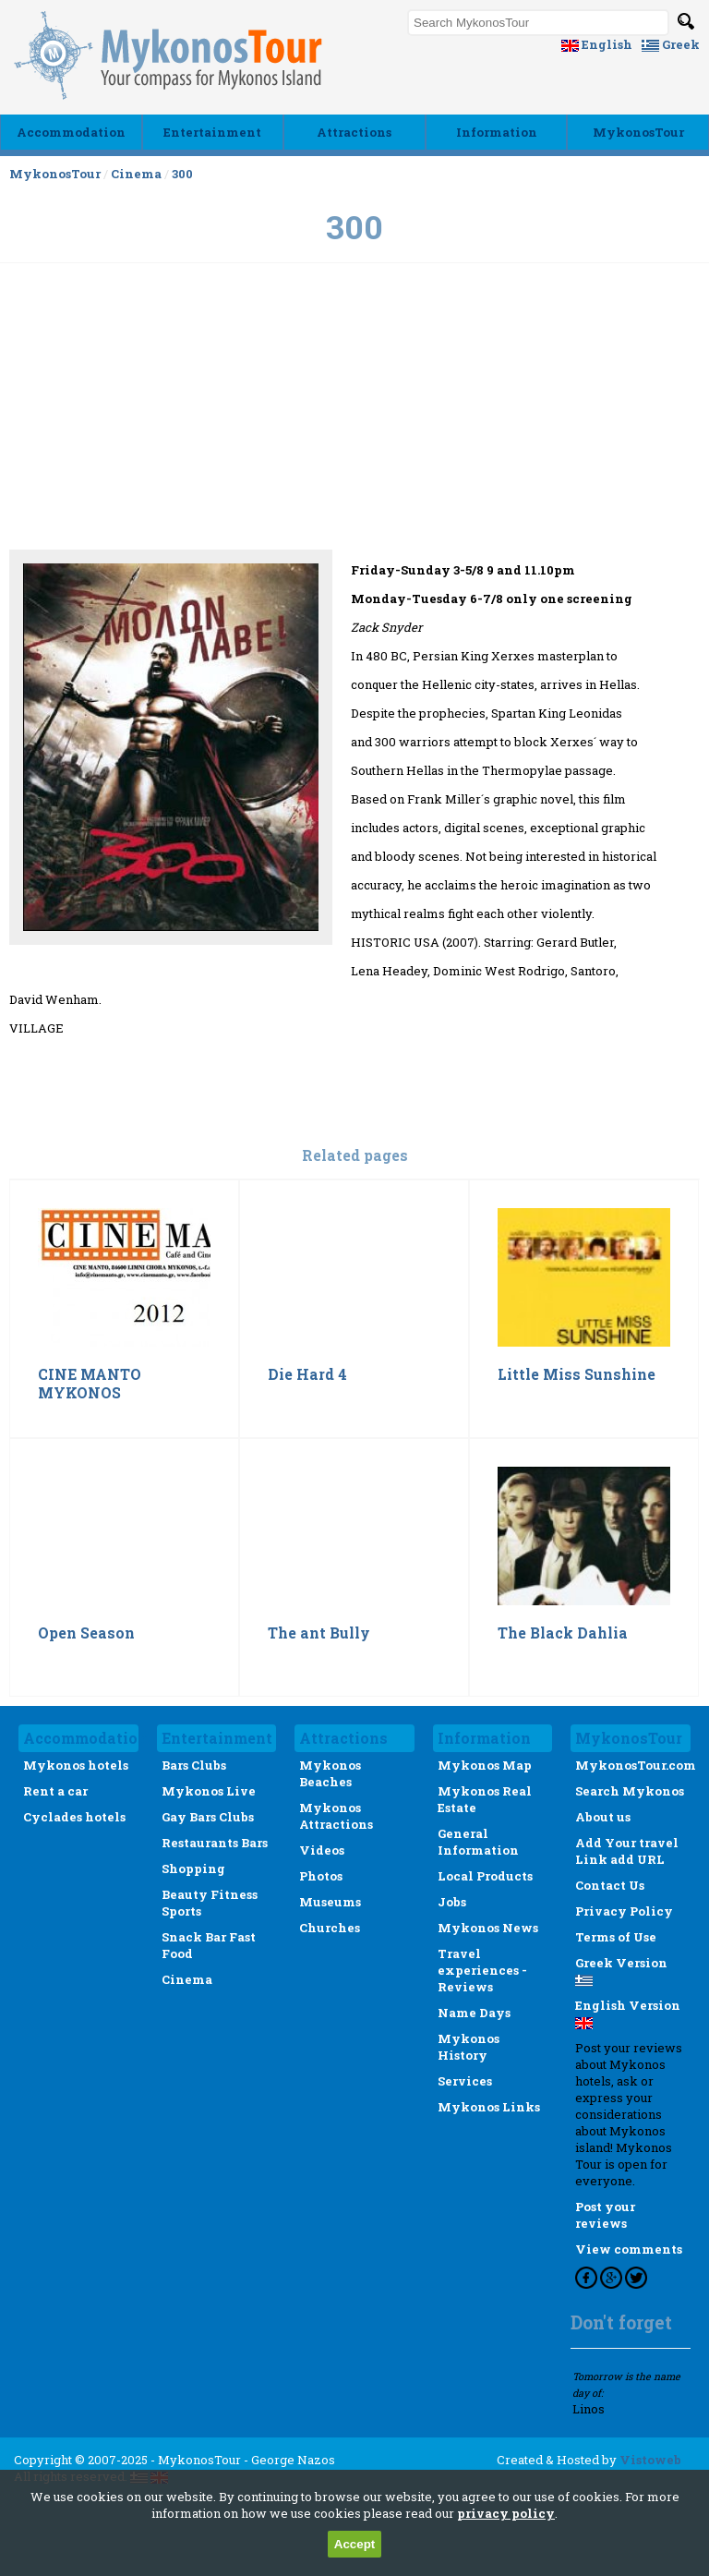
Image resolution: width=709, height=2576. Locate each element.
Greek (671, 44)
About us (603, 1816)
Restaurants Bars (215, 1842)
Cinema (136, 173)
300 (182, 173)
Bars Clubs (194, 1765)
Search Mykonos (629, 1791)
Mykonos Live (209, 1791)
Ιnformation (496, 132)
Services (465, 2081)
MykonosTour (638, 132)
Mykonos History (468, 2046)
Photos (320, 1876)
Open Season (86, 1633)
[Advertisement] (354, 471)
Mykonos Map (485, 1765)
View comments (628, 2249)
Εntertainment (212, 132)
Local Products (485, 1876)
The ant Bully (319, 1633)
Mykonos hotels (75, 1765)
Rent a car (55, 1791)
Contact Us (609, 1885)
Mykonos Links (489, 2106)
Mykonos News (488, 1927)
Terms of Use (615, 1937)
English (596, 44)
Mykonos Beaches (330, 1773)
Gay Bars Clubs (208, 1816)
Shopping (193, 1868)
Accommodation (71, 132)
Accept (354, 2544)
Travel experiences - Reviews (482, 1970)
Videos (321, 1850)
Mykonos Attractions (336, 1815)
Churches (329, 1927)
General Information (478, 1841)
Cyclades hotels (74, 1816)
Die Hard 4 (307, 1374)
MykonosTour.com (635, 1765)
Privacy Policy (624, 1911)
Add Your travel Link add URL (627, 1851)
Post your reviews (605, 2214)
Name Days (474, 2012)
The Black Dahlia (563, 1633)
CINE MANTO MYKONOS (89, 1383)
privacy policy (506, 2513)
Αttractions (354, 132)
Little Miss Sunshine (576, 1374)
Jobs (452, 1901)
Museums (330, 1901)
